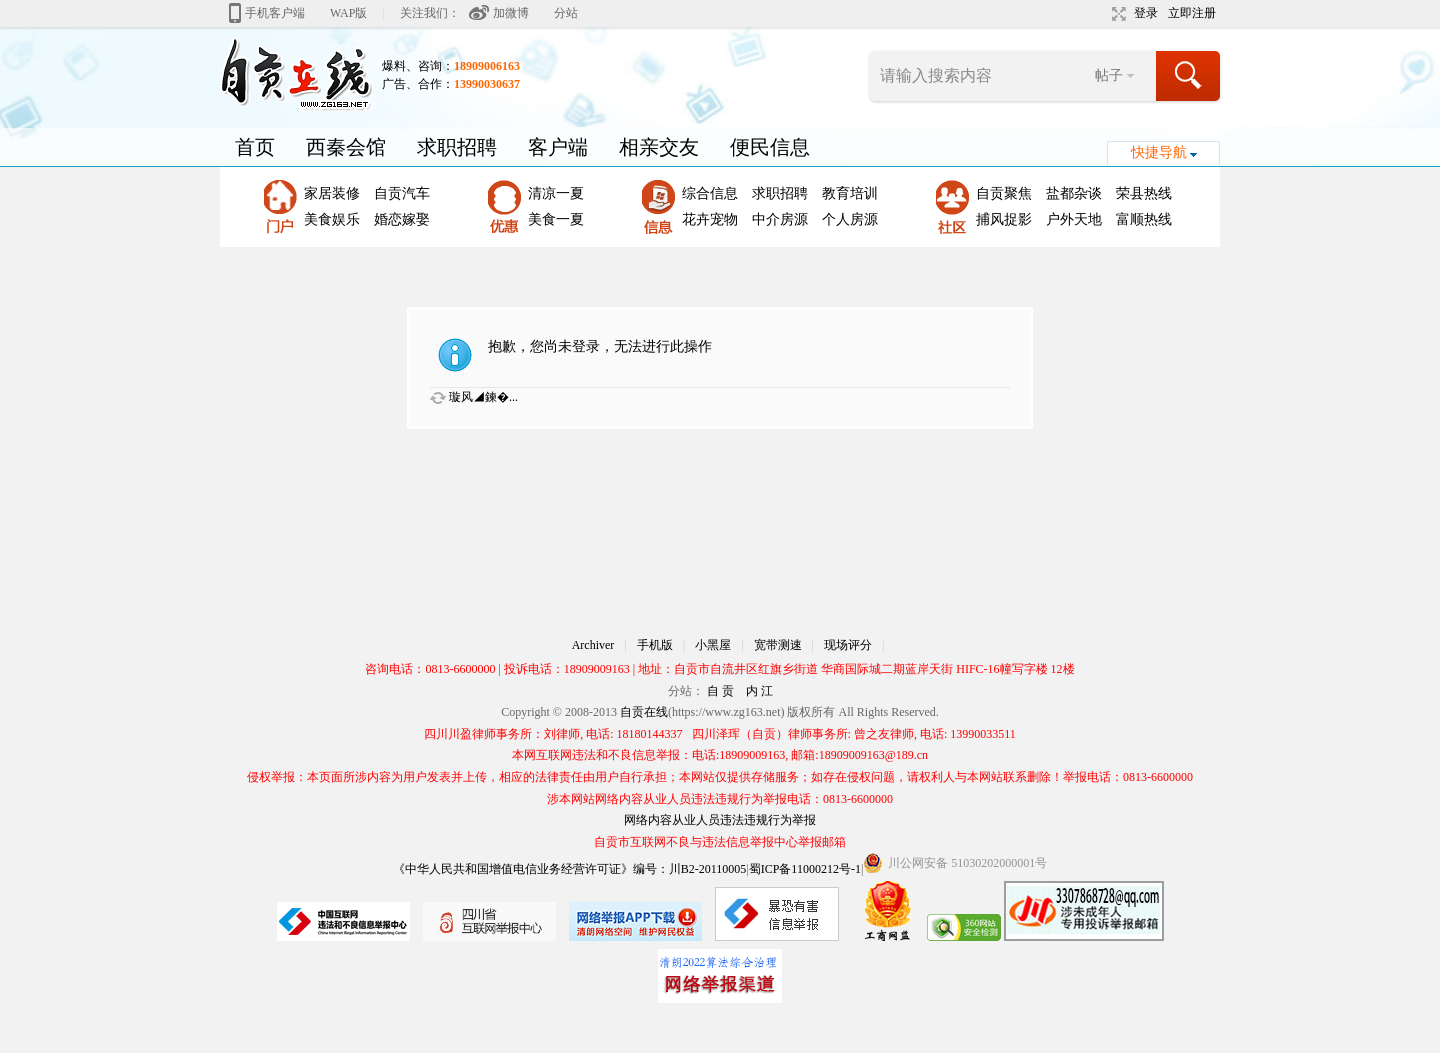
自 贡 (720, 691)
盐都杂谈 (1074, 193)
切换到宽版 (1116, 14)
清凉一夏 (556, 193)
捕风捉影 (1004, 219)
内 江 (759, 691)
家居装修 (332, 193)
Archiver (593, 645)
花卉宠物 (710, 219)
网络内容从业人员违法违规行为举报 (720, 820)
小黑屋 (713, 645)
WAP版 (348, 13)
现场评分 (848, 645)
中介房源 (780, 219)
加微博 (511, 13)
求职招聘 (457, 147)
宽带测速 (778, 645)
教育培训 (850, 193)
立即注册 (1192, 13)
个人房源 (850, 219)
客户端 (558, 147)
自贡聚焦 (1004, 193)
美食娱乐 (332, 219)
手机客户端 (275, 13)
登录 (1146, 13)
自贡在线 (644, 712)
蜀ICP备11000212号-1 (805, 869)
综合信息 (710, 193)
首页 (255, 147)
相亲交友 (659, 147)
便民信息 (770, 147)
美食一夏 (556, 219)
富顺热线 (1144, 219)
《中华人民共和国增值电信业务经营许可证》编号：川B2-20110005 (570, 869)
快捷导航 (1159, 152)
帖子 (1109, 75)
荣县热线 (1144, 193)
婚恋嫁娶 (402, 219)
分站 (566, 13)
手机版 (655, 645)
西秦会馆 (346, 147)
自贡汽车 (402, 193)
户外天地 (1074, 219)
